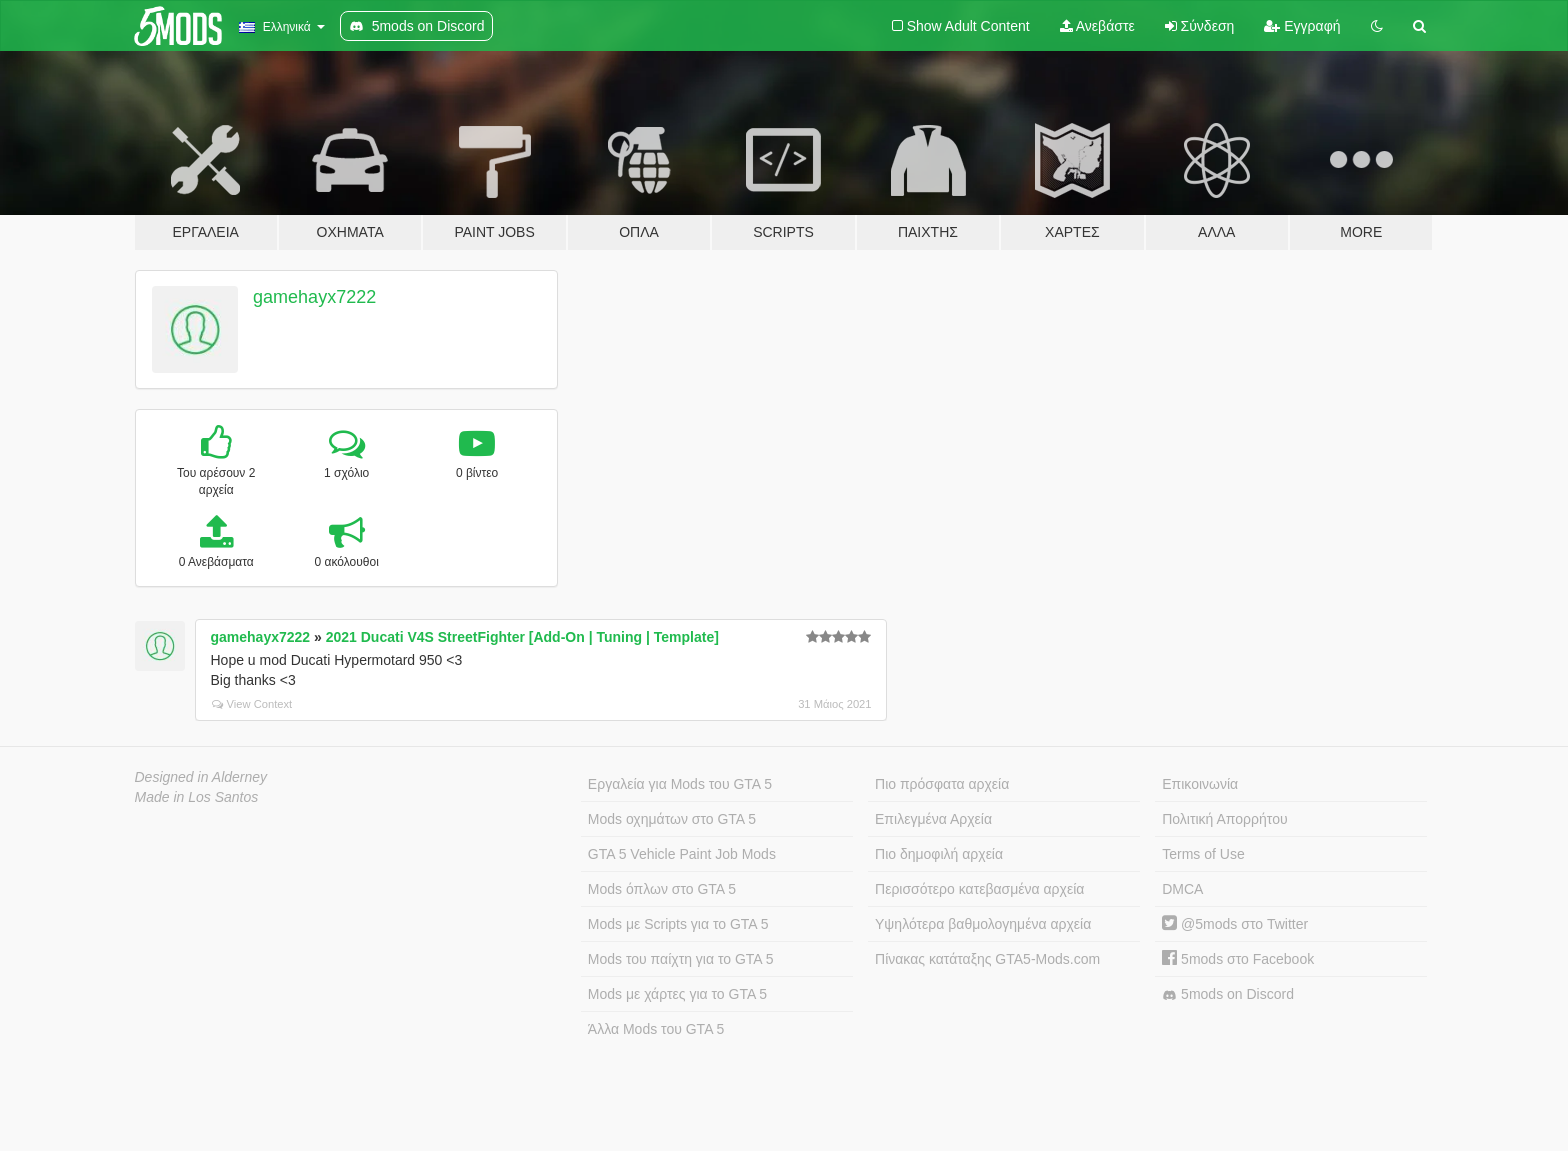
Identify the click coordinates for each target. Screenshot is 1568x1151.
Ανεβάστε (1097, 26)
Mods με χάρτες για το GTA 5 (677, 994)
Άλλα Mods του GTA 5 (656, 1029)
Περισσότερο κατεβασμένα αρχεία (979, 889)
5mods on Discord (1228, 994)
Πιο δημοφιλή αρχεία (939, 854)
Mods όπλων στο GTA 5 (662, 889)
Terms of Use (1203, 854)
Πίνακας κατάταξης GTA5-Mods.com (987, 959)
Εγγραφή (1302, 26)
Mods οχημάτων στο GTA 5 (672, 819)
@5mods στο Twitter (1235, 924)
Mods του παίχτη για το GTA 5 (681, 959)
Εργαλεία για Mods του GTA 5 (680, 784)
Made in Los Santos (197, 797)
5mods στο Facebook (1238, 959)
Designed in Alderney (201, 777)
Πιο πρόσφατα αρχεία (942, 784)
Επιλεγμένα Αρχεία (933, 819)
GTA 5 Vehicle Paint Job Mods (682, 854)
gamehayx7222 (314, 297)
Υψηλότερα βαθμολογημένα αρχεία (983, 924)
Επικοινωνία (1200, 784)
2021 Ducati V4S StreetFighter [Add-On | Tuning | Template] (522, 637)
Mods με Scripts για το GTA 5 (678, 924)
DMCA (1182, 889)
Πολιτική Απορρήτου (1224, 819)
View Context (252, 704)
